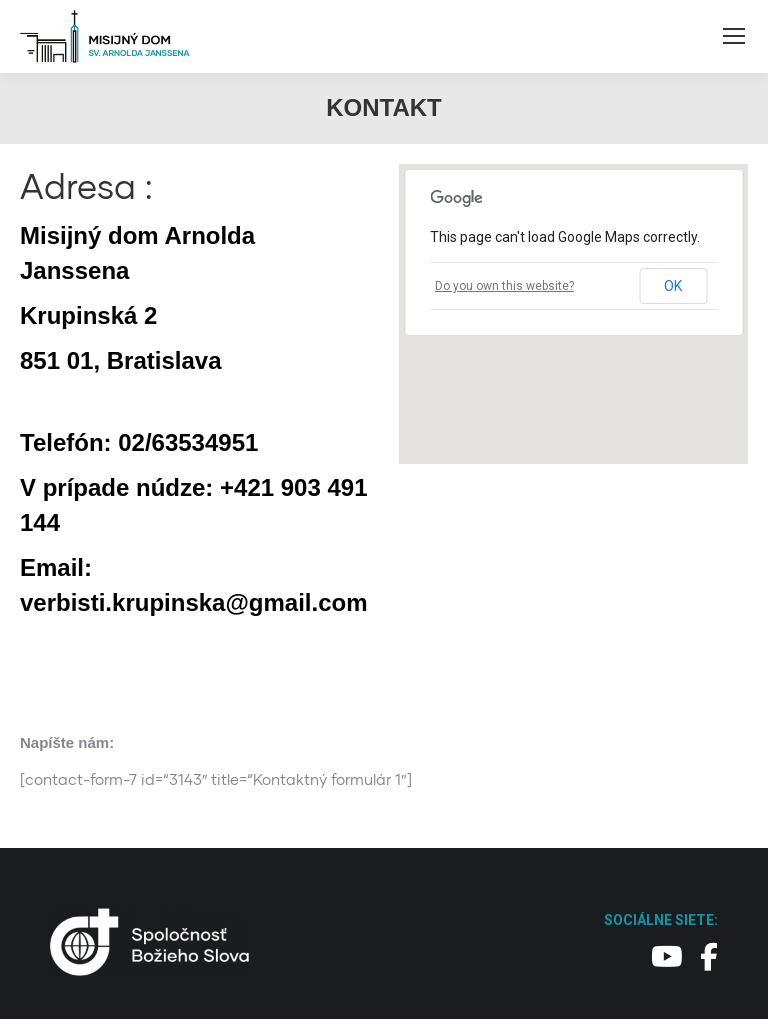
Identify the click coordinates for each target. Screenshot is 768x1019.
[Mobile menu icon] (734, 36)
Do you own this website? (504, 286)
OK (673, 286)
